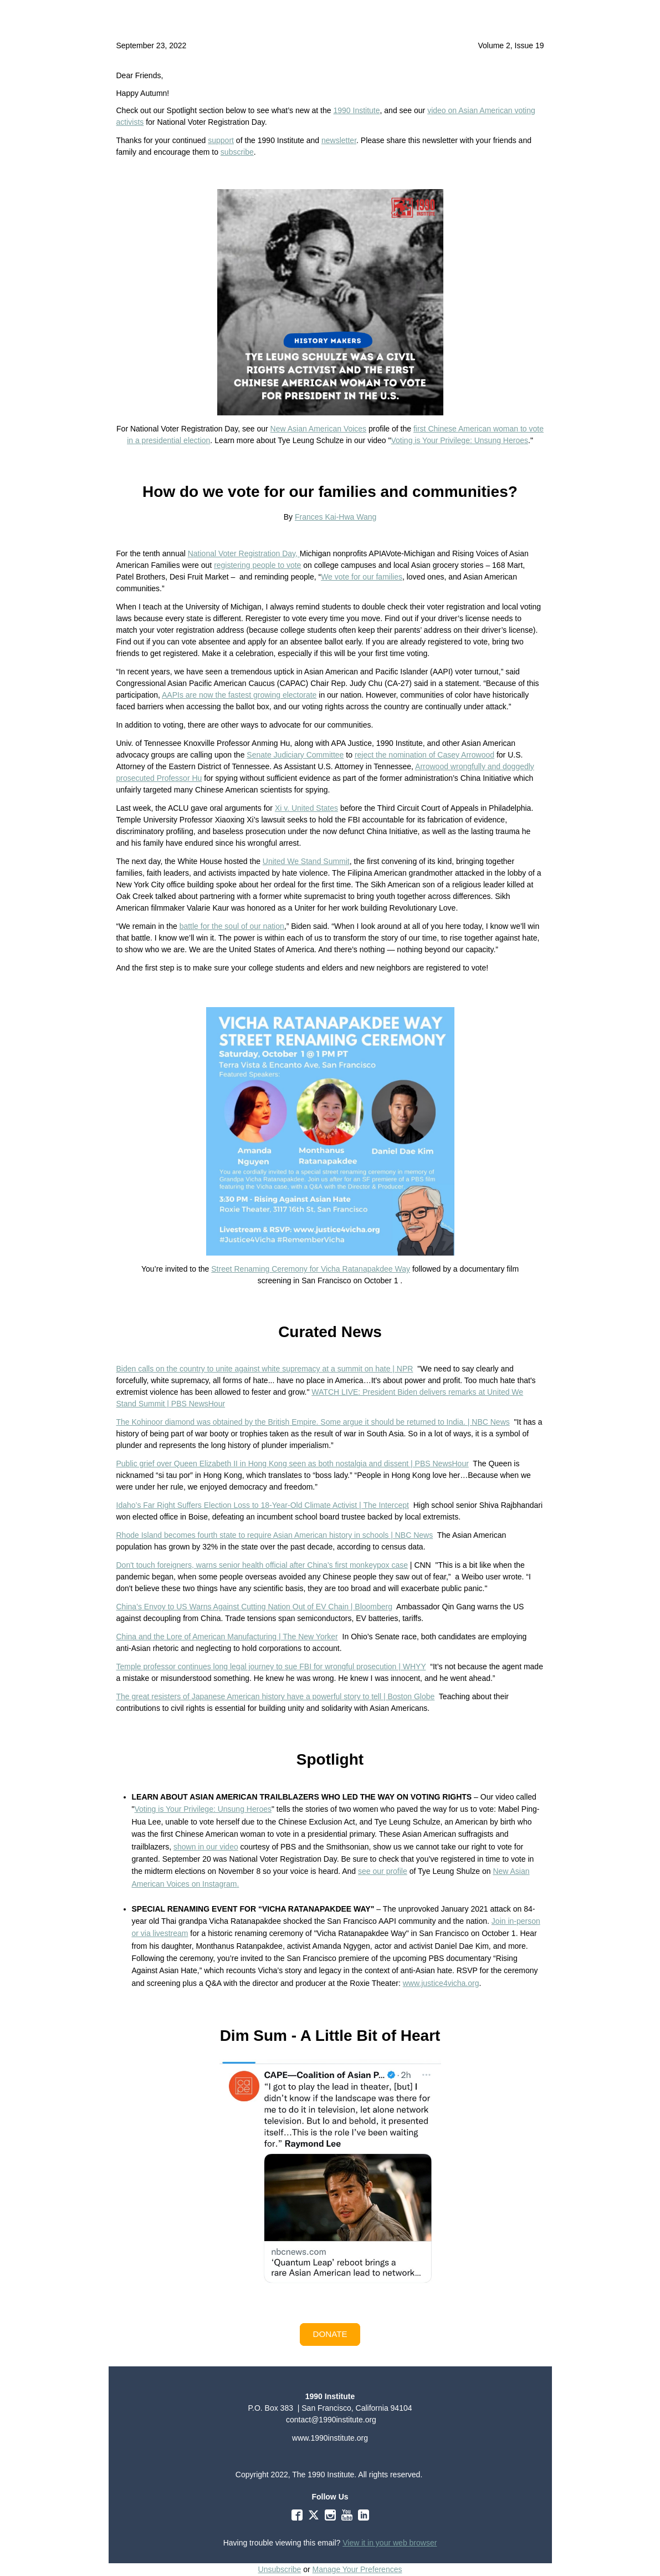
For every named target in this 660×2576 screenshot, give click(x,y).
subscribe (237, 152)
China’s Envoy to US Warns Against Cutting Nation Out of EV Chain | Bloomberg (254, 1606)
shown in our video (205, 1846)
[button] (330, 2334)
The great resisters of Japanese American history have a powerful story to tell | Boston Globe (275, 1696)
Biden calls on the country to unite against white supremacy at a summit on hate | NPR (264, 1368)
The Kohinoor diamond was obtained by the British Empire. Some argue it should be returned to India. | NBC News (313, 1421)
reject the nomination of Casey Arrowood (424, 754)
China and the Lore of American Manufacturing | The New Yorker (227, 1636)
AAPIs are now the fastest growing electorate (239, 694)
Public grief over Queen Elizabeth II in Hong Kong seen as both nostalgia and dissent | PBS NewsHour (292, 1463)
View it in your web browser (389, 2542)
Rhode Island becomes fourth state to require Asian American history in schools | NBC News (274, 1535)
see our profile (382, 1871)
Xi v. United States (306, 808)
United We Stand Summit (306, 861)
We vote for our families (361, 576)
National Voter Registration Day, (244, 553)
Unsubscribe (279, 2569)
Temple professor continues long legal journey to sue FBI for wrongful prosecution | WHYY (271, 1666)
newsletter (338, 140)
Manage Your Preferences (357, 2569)
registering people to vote (257, 565)
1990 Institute (356, 110)
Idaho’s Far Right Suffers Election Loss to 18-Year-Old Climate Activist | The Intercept (262, 1505)
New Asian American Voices (318, 428)
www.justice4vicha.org (441, 1983)
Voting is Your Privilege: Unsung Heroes (459, 440)
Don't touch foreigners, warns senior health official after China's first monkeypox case (262, 1565)
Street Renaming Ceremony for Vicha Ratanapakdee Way (310, 1268)
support (221, 140)
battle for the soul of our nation (232, 926)
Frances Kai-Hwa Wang (335, 516)
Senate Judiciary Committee (295, 754)
